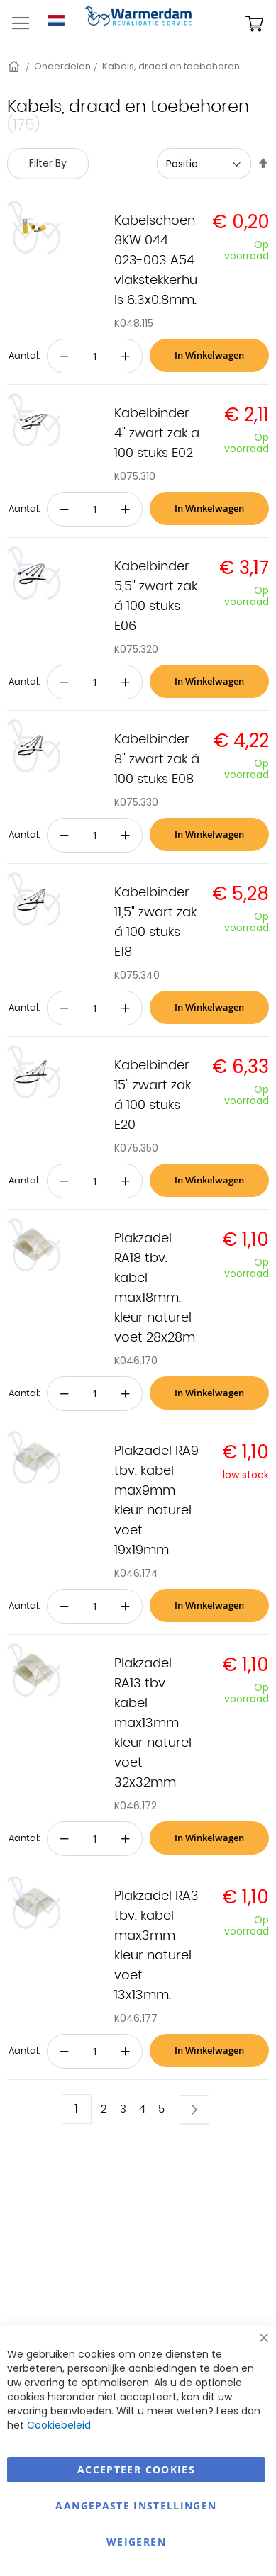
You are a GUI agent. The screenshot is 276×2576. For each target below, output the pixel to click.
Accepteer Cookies (136, 2469)
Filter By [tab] (48, 163)
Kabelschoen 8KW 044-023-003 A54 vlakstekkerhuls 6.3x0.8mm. (155, 261)
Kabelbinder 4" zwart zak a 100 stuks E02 (156, 433)
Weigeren (136, 2541)
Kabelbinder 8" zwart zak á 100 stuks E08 (156, 759)
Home (15, 66)
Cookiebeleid (59, 2425)
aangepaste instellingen (135, 2505)
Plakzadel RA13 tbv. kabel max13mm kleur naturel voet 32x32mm (153, 1723)
